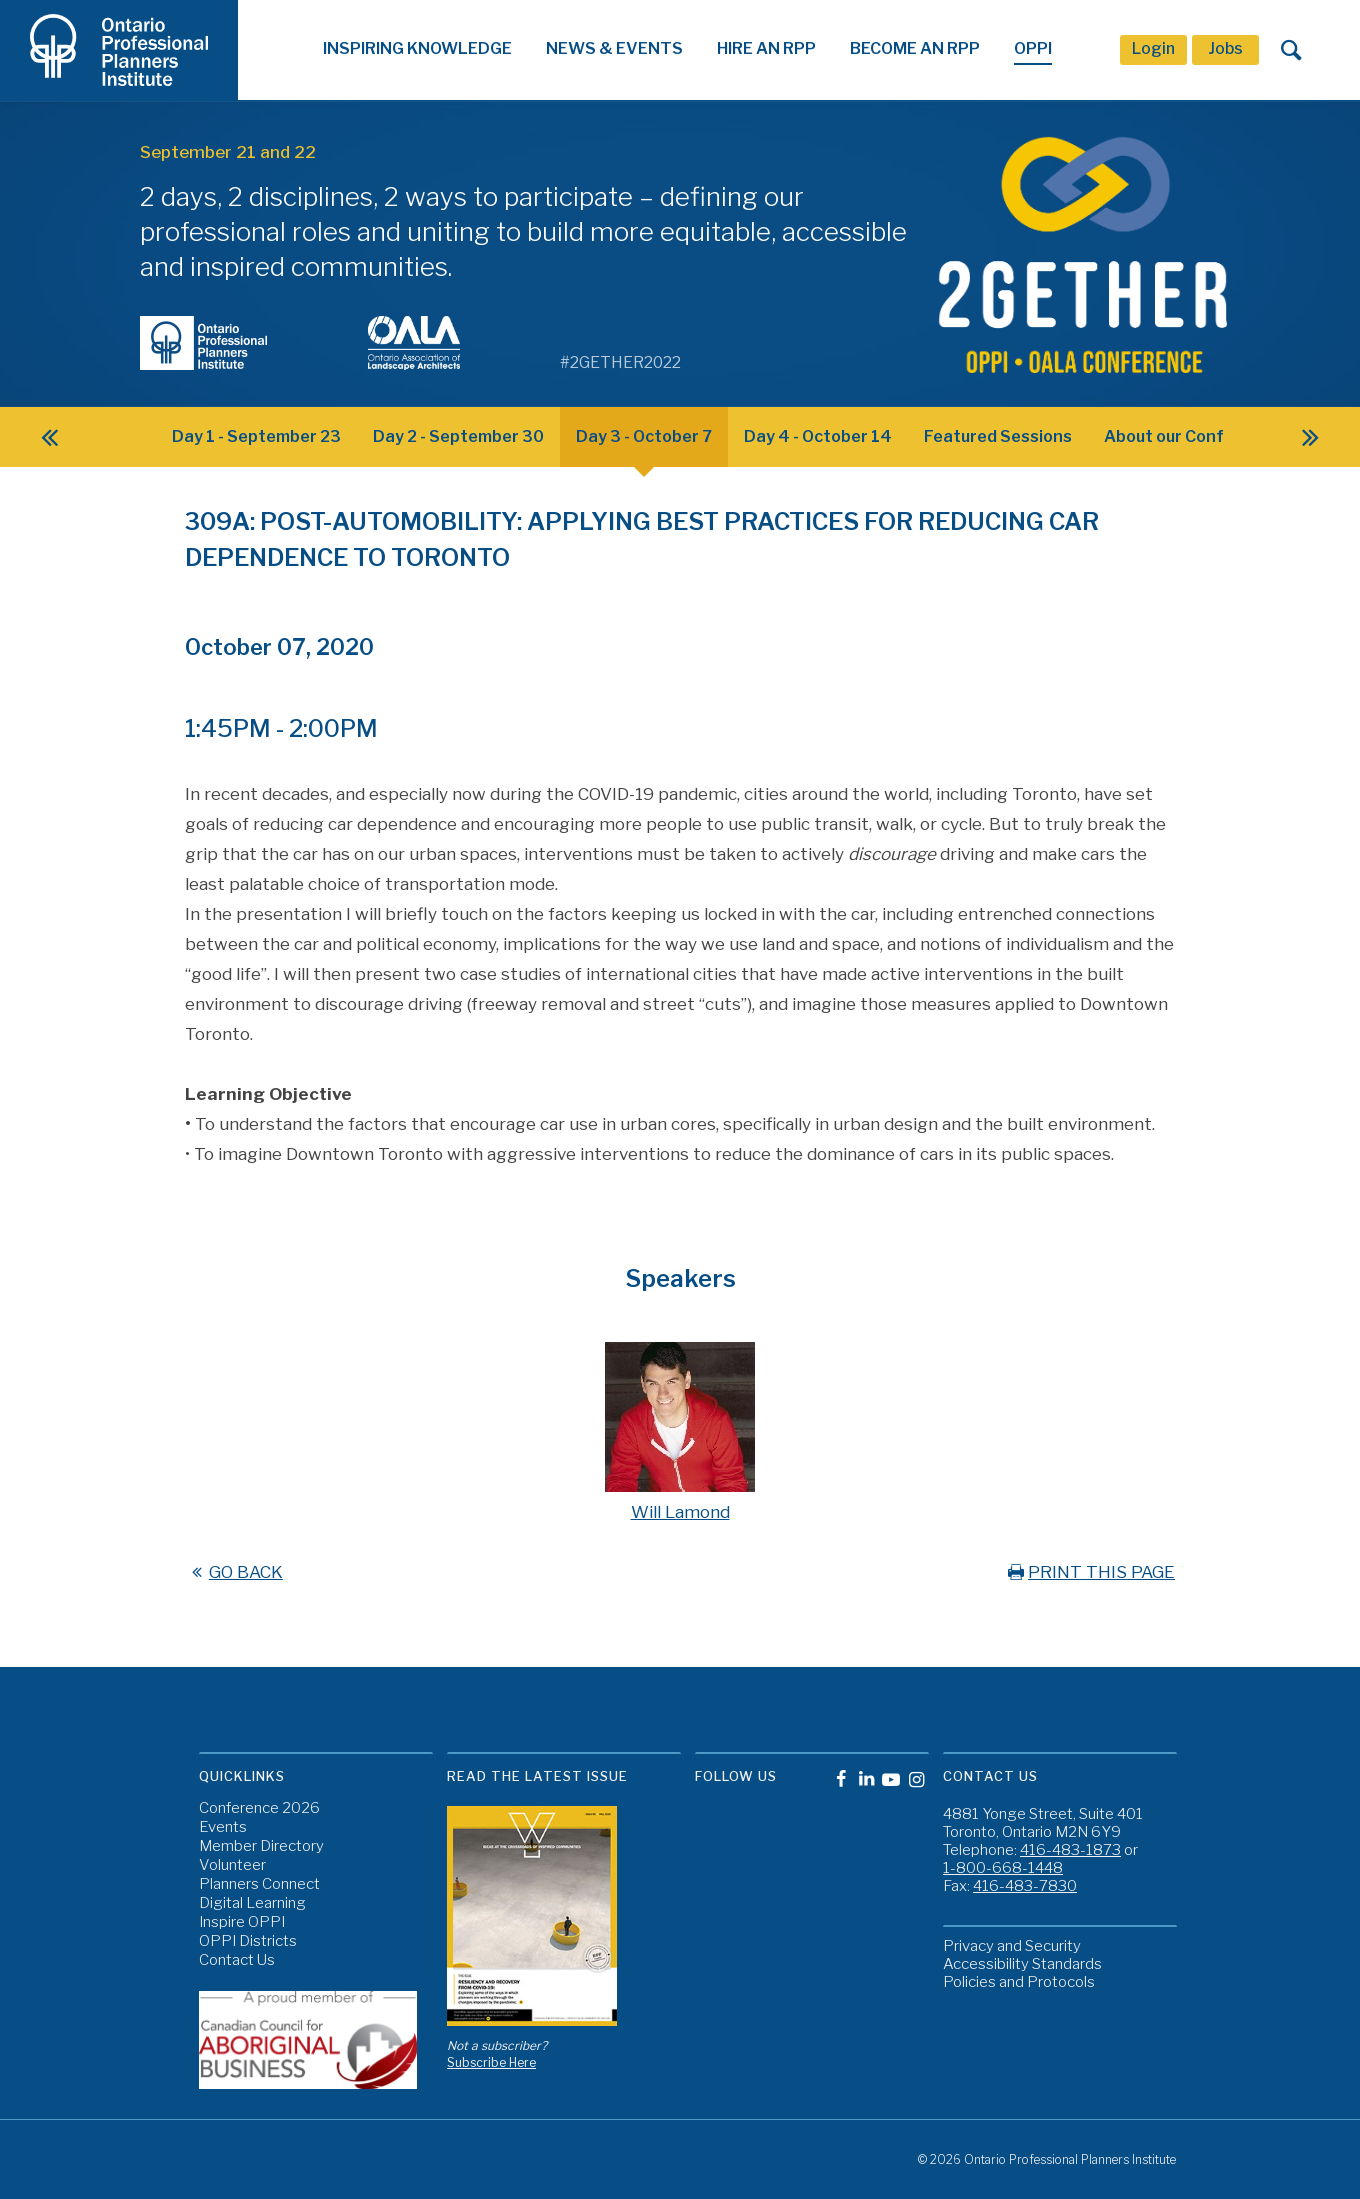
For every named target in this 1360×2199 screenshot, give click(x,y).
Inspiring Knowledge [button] (417, 48)
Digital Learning (252, 1903)
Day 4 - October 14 (818, 436)
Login (1153, 48)
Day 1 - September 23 (256, 436)
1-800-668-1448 (1003, 1868)
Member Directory (261, 1846)
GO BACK (234, 1572)
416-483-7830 (1025, 1886)
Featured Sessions (998, 436)
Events (223, 1827)
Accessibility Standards (1022, 1964)
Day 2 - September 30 (458, 436)
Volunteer (232, 1865)
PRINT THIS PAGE (1089, 1572)
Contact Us (237, 1960)
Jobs (1225, 48)
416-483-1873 (1070, 1850)
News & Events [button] (614, 48)
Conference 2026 (259, 1808)
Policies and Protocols (1019, 1982)
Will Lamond (680, 1512)
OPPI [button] (1033, 48)
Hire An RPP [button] (766, 48)
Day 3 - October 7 (644, 436)
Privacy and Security (1012, 1946)
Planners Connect (259, 1884)
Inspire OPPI (242, 1922)
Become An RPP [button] (915, 48)
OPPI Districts (248, 1941)
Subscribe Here (491, 2062)
